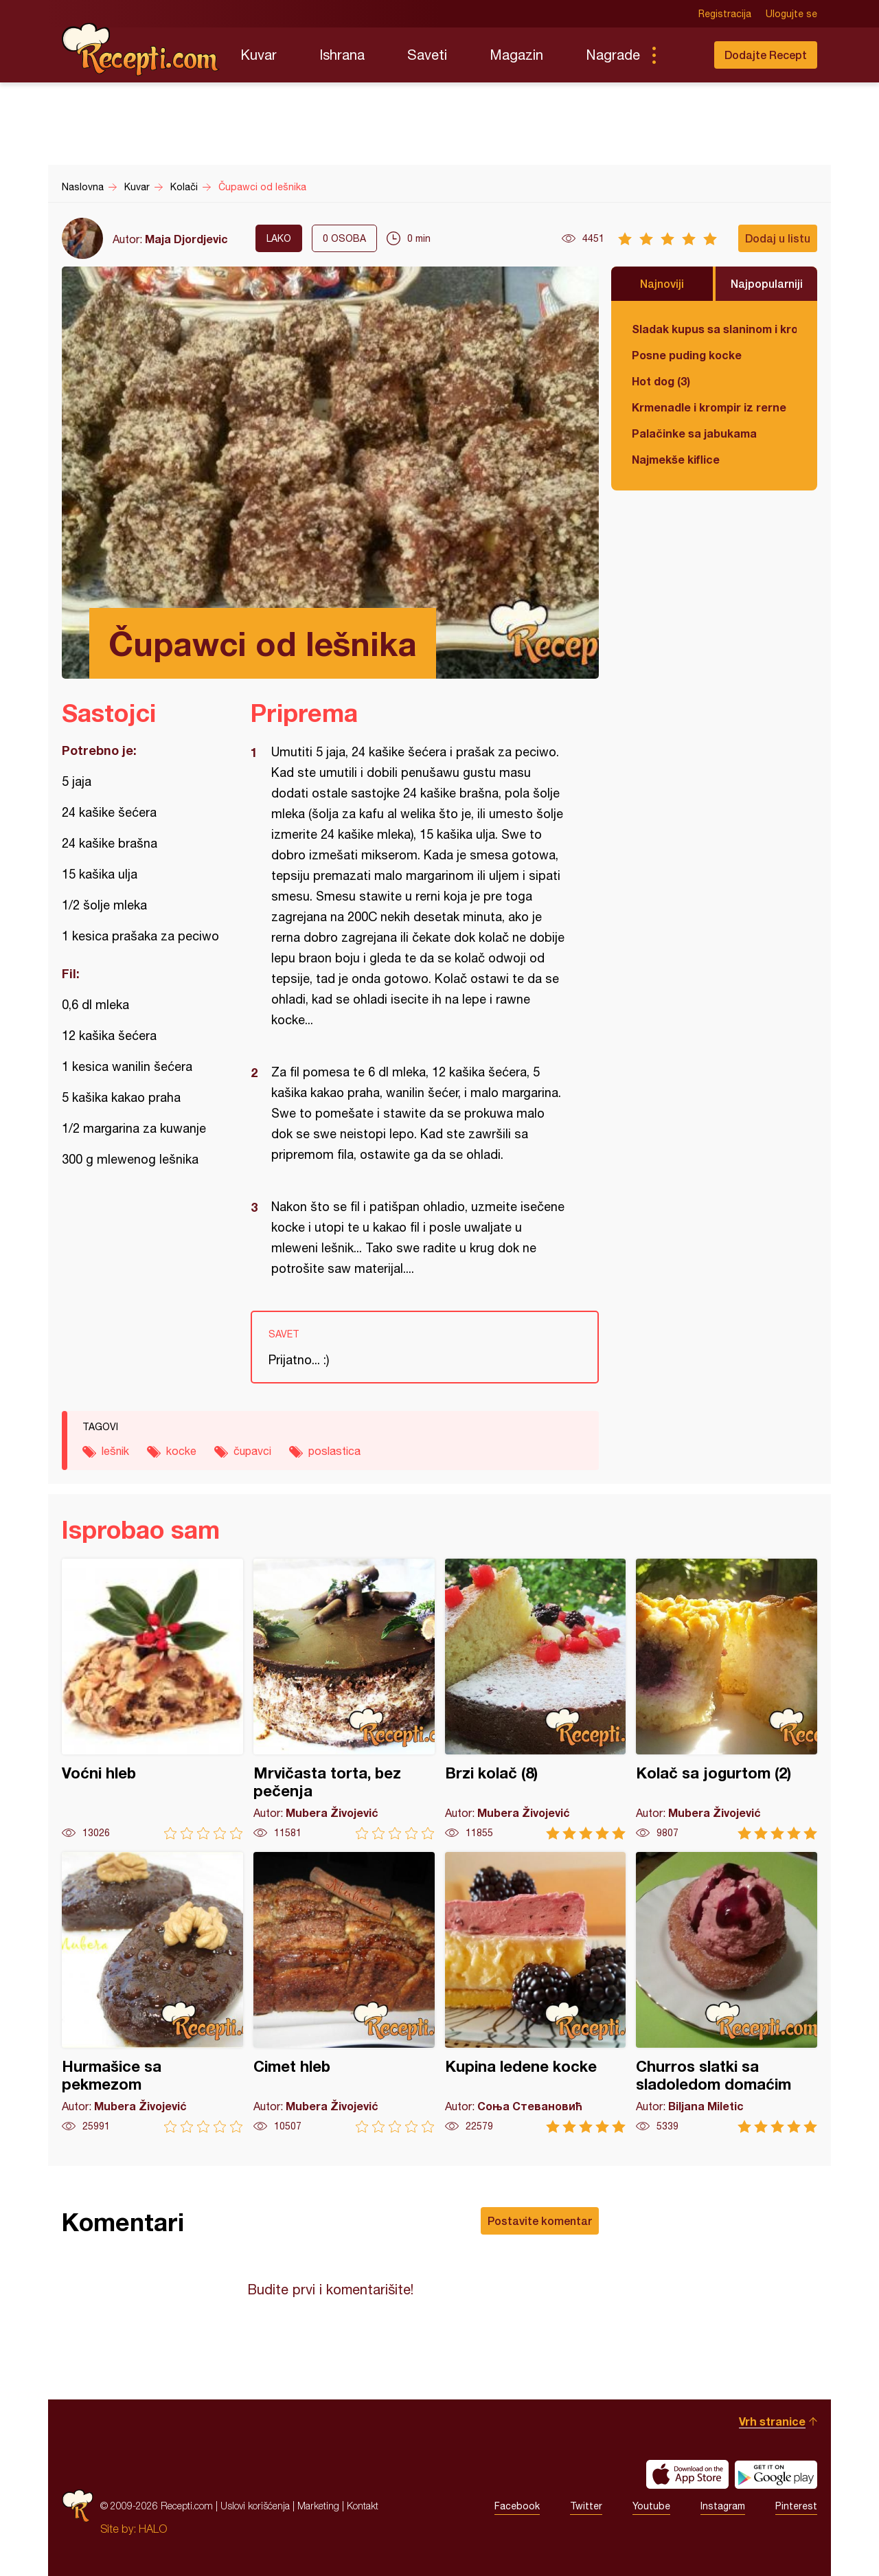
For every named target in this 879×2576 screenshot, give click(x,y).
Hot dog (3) (661, 380)
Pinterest (796, 2505)
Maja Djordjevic (186, 238)
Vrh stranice (772, 2421)
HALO (153, 2528)
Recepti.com (141, 49)
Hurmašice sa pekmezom (152, 1992)
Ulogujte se (791, 13)
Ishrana (342, 55)
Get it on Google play (776, 2474)
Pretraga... (681, 55)
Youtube (651, 2505)
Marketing (318, 2505)
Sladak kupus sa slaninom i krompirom (714, 328)
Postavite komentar (540, 2220)
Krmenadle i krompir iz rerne (709, 407)
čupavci (252, 1451)
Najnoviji (662, 283)
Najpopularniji (767, 283)
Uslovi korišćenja (255, 2505)
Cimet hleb (344, 1992)
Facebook (517, 2505)
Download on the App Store (687, 2474)
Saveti (427, 55)
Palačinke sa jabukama (694, 433)
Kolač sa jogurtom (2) (726, 1699)
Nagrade (613, 55)
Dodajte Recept (765, 54)
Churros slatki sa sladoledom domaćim (726, 1992)
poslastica (334, 1451)
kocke (181, 1451)
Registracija (724, 13)
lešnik (115, 1451)
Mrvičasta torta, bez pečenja (344, 1699)
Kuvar (258, 55)
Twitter (586, 2505)
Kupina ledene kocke (535, 1992)
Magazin (516, 55)
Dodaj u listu (777, 238)
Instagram (722, 2505)
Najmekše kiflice (676, 459)
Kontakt (362, 2505)
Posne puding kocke (687, 354)
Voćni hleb (152, 1699)
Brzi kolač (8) (535, 1699)
